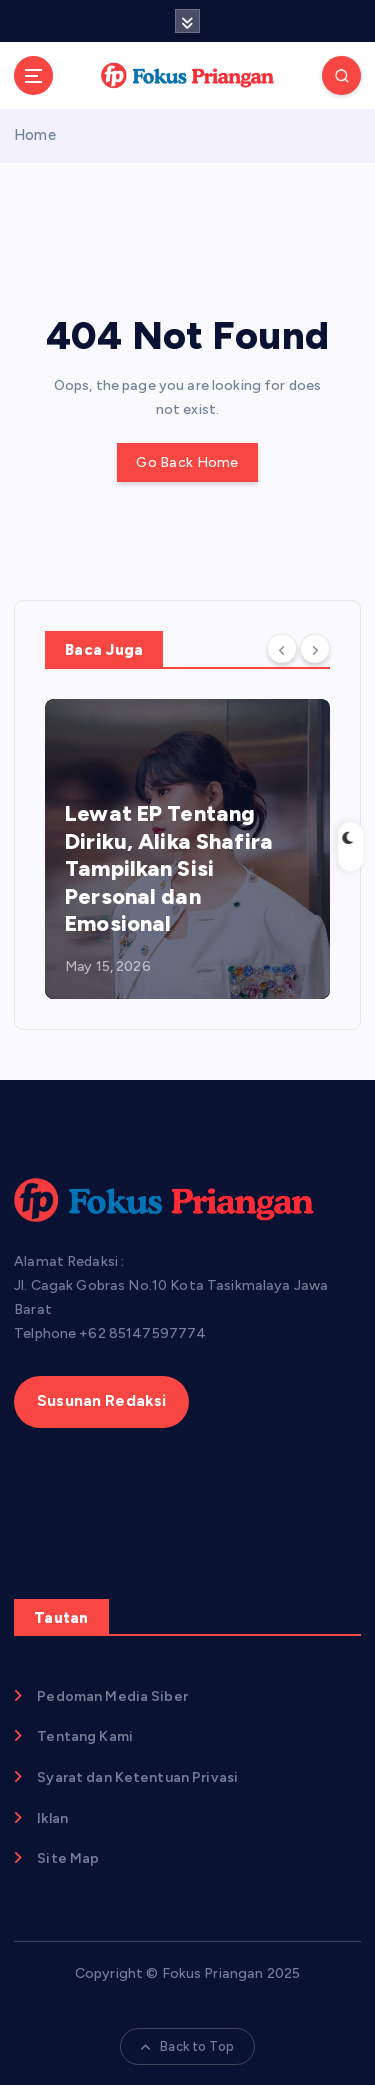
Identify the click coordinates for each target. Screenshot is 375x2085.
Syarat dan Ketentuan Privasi (137, 1777)
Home (35, 135)
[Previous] (282, 648)
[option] (187, 849)
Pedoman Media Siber (112, 1696)
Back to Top (187, 2046)
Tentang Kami (85, 1736)
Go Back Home (187, 462)
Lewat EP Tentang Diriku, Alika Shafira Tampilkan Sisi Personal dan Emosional (169, 868)
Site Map (68, 1858)
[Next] (315, 648)
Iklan (52, 1818)
